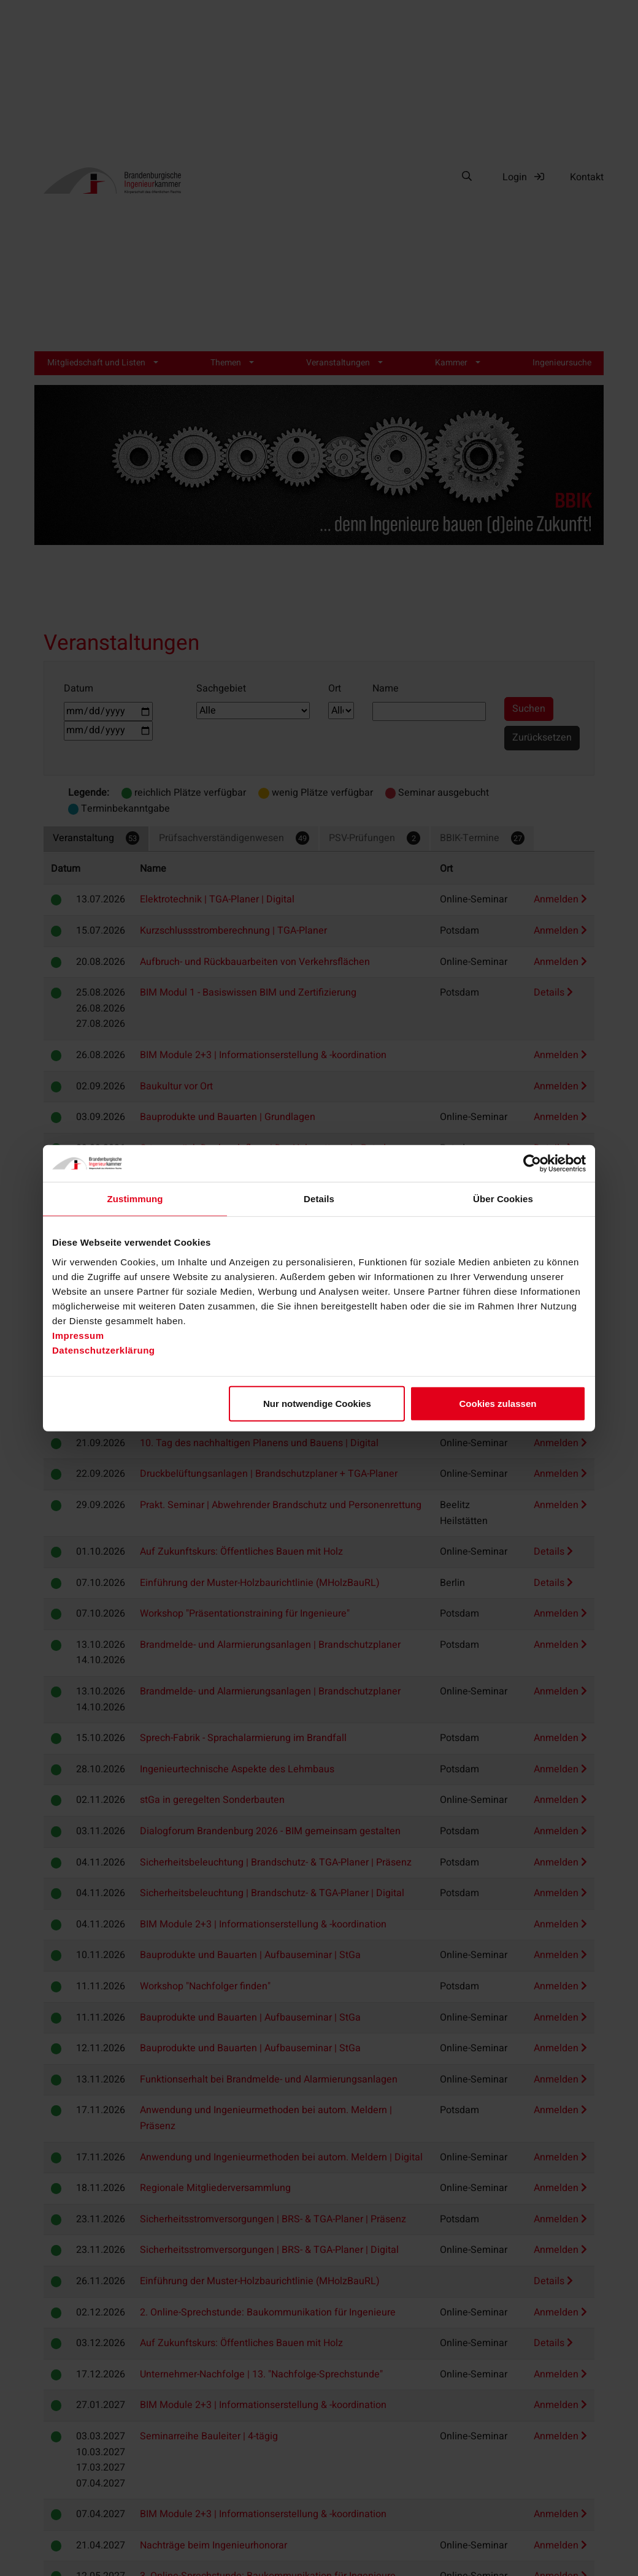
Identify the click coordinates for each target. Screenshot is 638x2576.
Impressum (78, 1335)
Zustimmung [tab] (135, 1199)
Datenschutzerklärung (103, 1349)
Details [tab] (319, 1199)
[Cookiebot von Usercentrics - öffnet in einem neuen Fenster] (532, 1163)
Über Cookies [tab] (503, 1199)
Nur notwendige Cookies (317, 1403)
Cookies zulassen (498, 1403)
